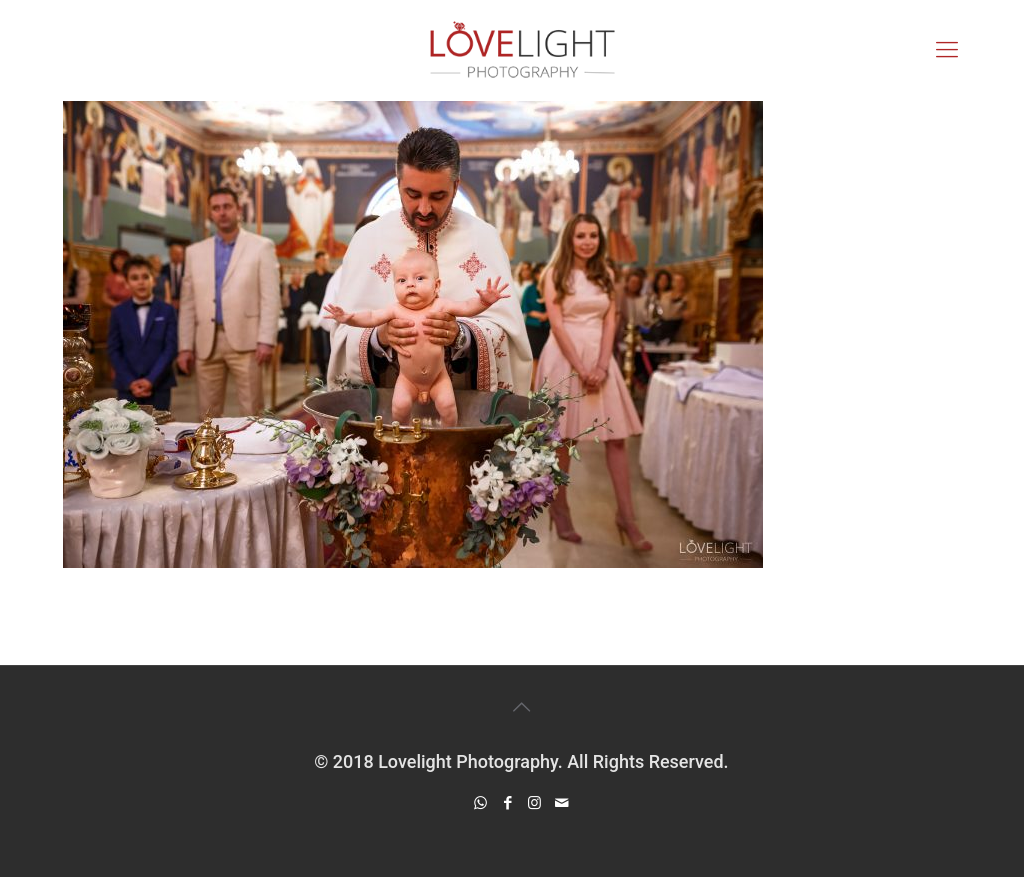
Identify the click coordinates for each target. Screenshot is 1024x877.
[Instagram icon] (534, 803)
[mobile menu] (947, 50)
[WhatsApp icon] (480, 803)
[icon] (561, 803)
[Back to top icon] (521, 707)
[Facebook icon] (507, 803)
